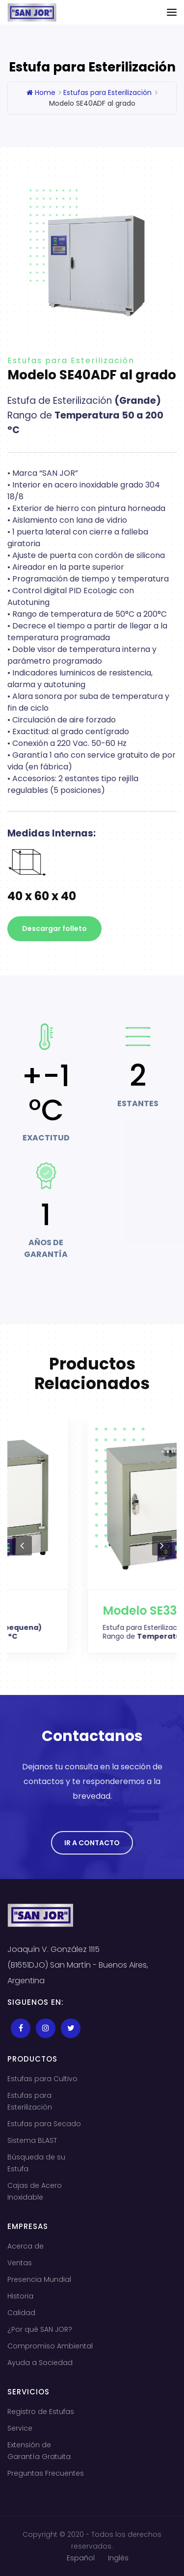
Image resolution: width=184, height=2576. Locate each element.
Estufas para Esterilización (107, 92)
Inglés (118, 2558)
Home (40, 92)
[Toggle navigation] (172, 12)
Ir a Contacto (92, 1843)
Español (81, 2558)
